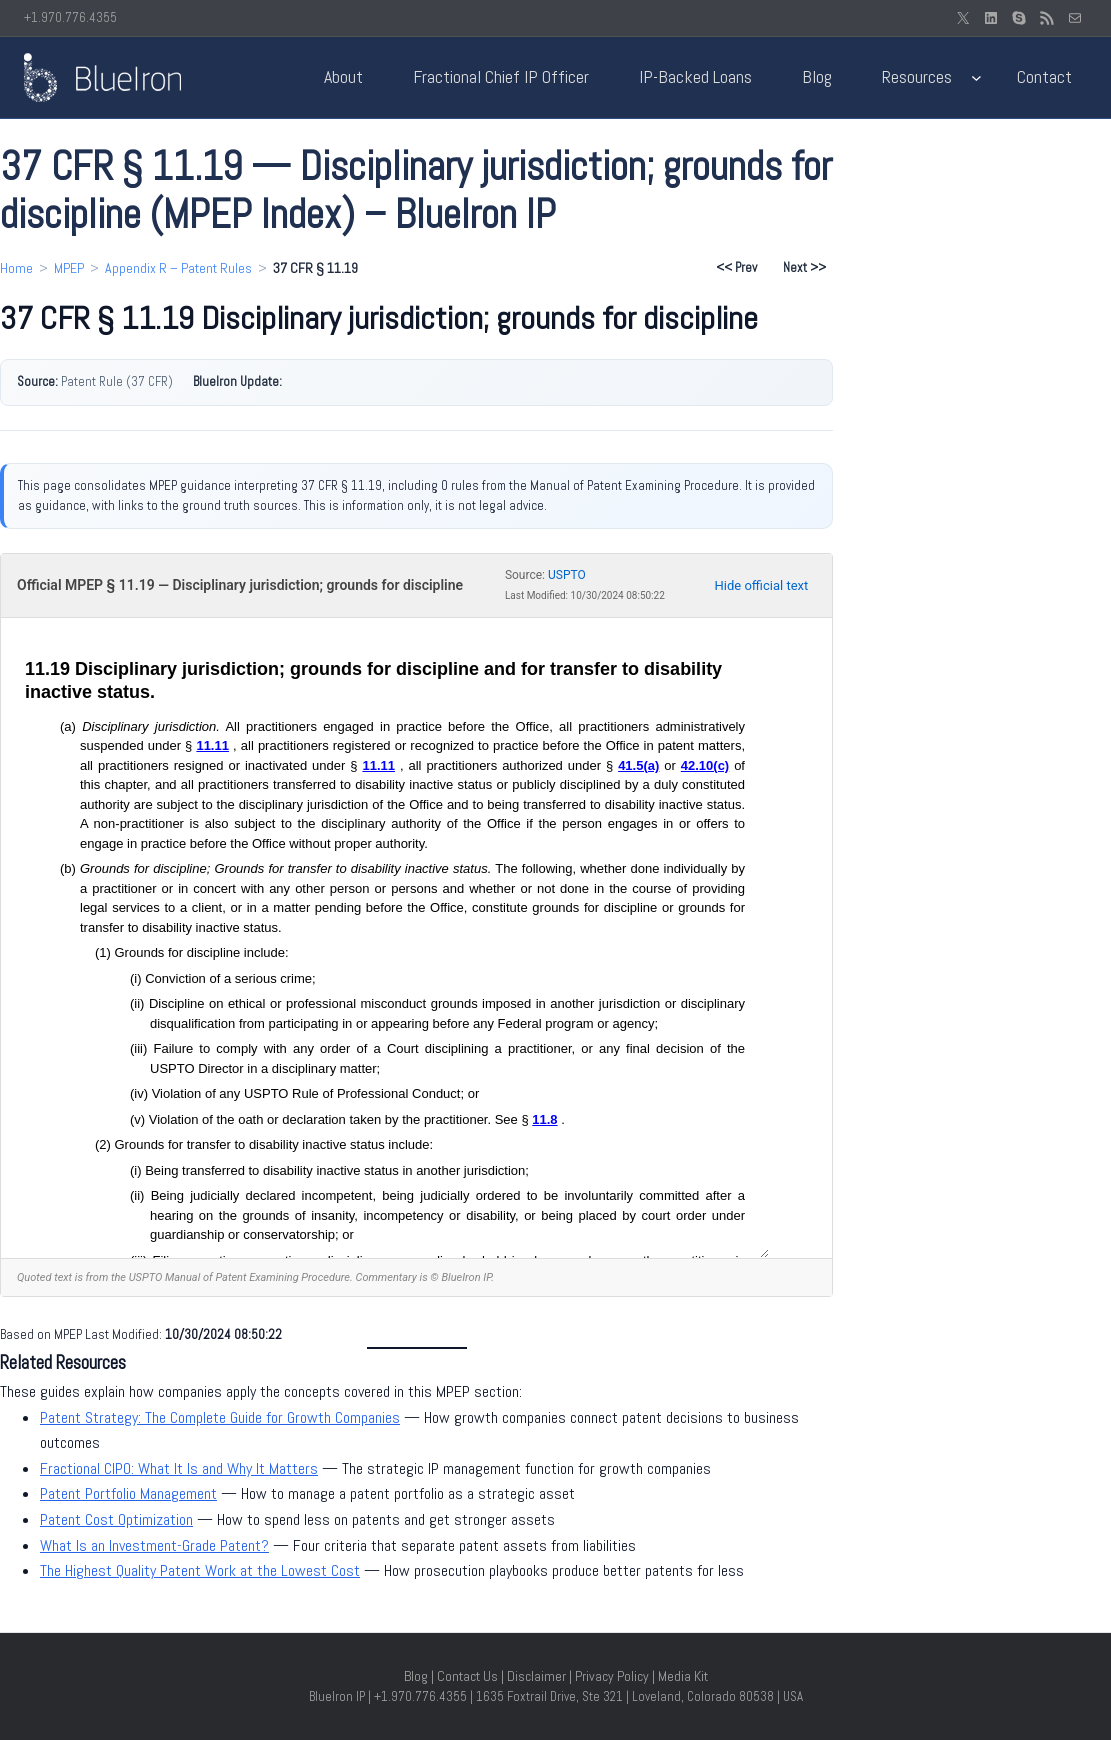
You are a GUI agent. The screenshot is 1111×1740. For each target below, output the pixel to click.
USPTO (567, 575)
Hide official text (762, 585)
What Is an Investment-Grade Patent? (154, 1545)
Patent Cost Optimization (116, 1519)
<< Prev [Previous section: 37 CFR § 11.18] (736, 267)
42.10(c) (705, 765)
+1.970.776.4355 (70, 17)
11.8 (544, 1119)
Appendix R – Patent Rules (178, 268)
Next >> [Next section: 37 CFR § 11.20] (804, 267)
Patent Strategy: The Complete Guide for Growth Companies (220, 1417)
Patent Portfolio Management (128, 1493)
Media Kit (683, 1676)
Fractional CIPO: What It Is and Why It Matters (179, 1468)
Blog (416, 1676)
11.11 (212, 745)
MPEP (69, 268)
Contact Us (467, 1676)
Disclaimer (536, 1676)
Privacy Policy (612, 1676)
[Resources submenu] (976, 77)
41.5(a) (638, 765)
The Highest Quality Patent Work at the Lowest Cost (200, 1570)
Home (16, 268)
